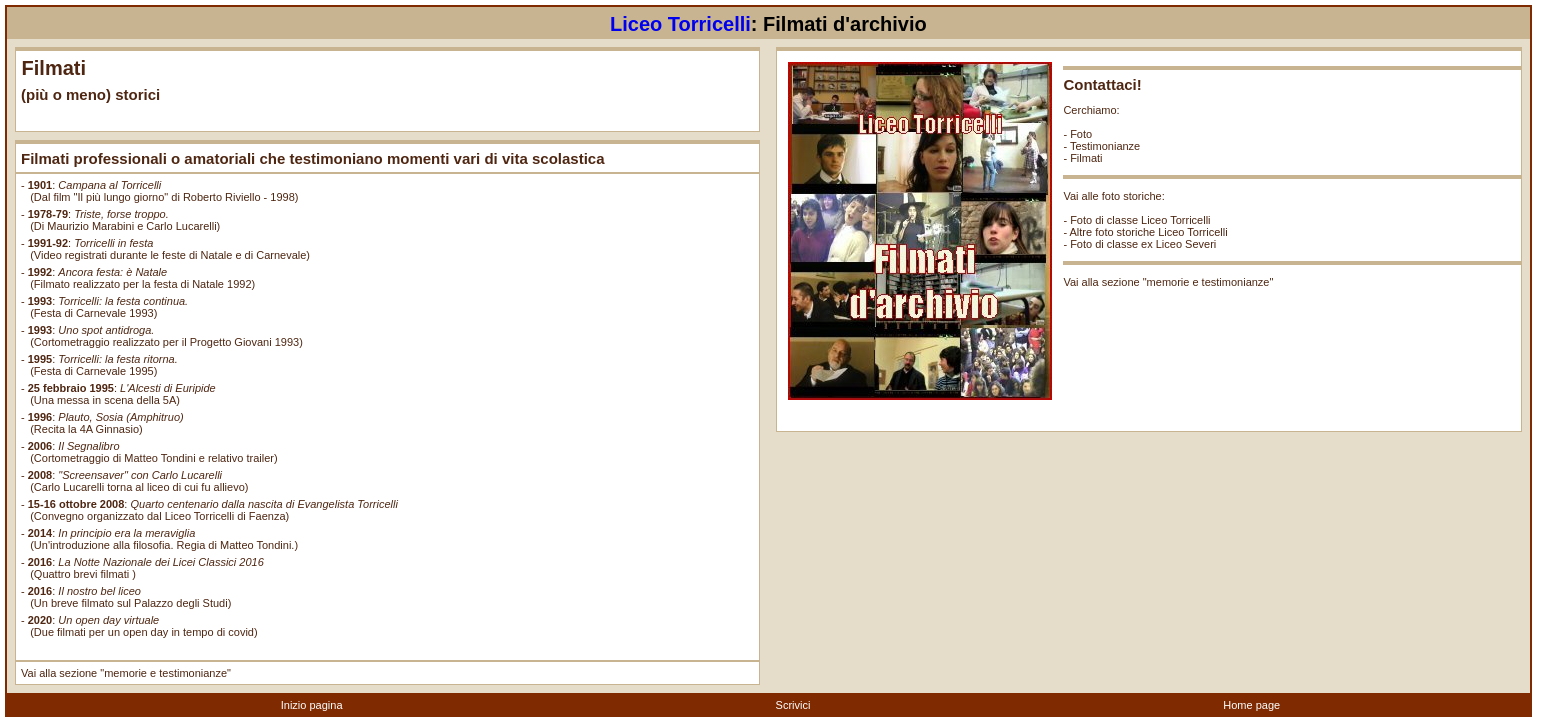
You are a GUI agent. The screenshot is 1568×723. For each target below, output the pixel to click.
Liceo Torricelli (680, 24)
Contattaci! (1102, 84)
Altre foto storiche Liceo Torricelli (1149, 232)
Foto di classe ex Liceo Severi (1143, 244)
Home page (1251, 705)
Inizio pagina (312, 705)
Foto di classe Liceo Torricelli (1140, 220)
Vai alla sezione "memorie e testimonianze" (126, 673)
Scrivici (793, 705)
